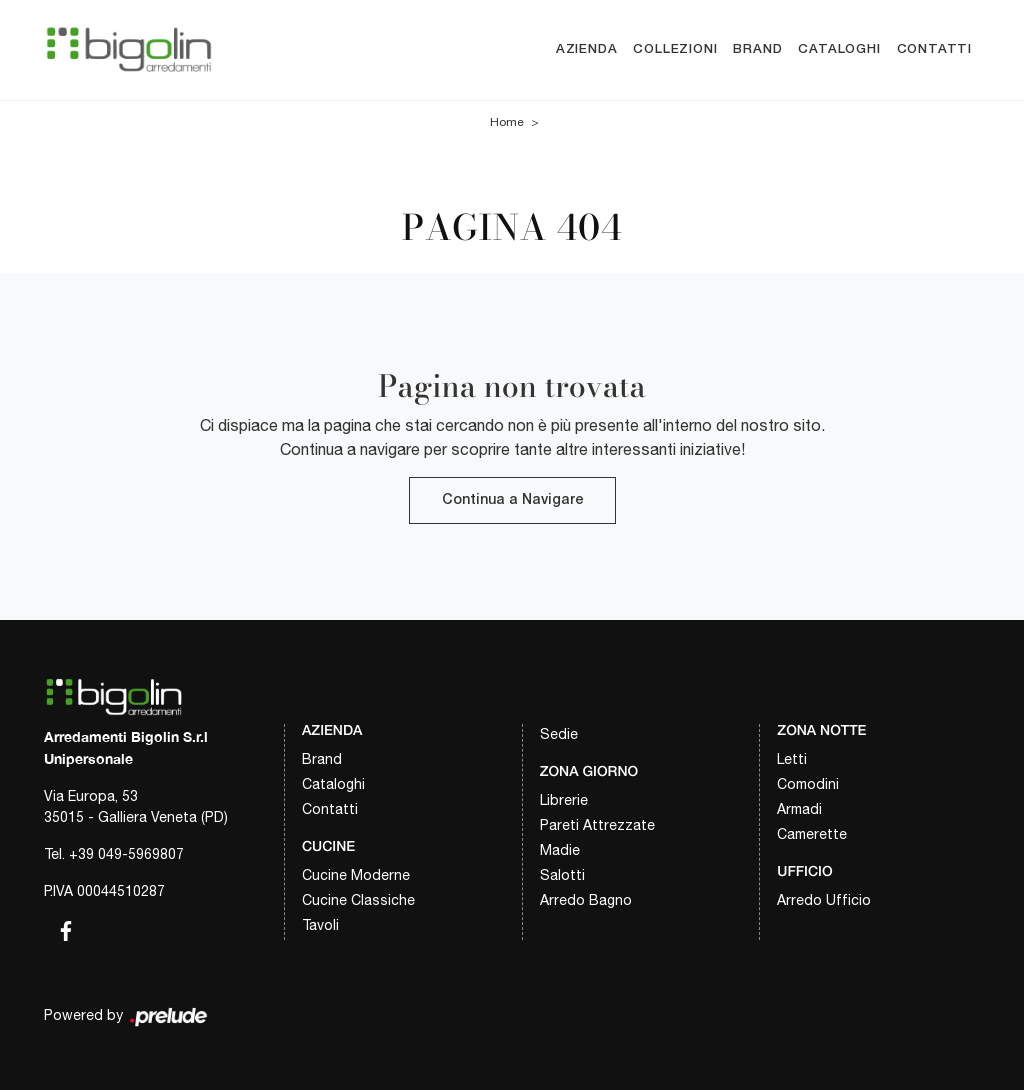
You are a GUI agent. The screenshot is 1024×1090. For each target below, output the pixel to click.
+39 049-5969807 (126, 854)
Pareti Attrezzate (597, 825)
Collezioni (675, 49)
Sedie (559, 734)
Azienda (587, 49)
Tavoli (320, 925)
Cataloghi (839, 49)
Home (507, 122)
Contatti (934, 49)
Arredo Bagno (586, 900)
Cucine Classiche (358, 900)
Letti (792, 759)
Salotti (562, 875)
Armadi (799, 809)
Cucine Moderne (356, 875)
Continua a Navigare (512, 500)
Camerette (812, 834)
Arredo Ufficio (824, 900)
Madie (560, 850)
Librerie (564, 800)
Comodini (808, 784)
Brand (757, 49)
